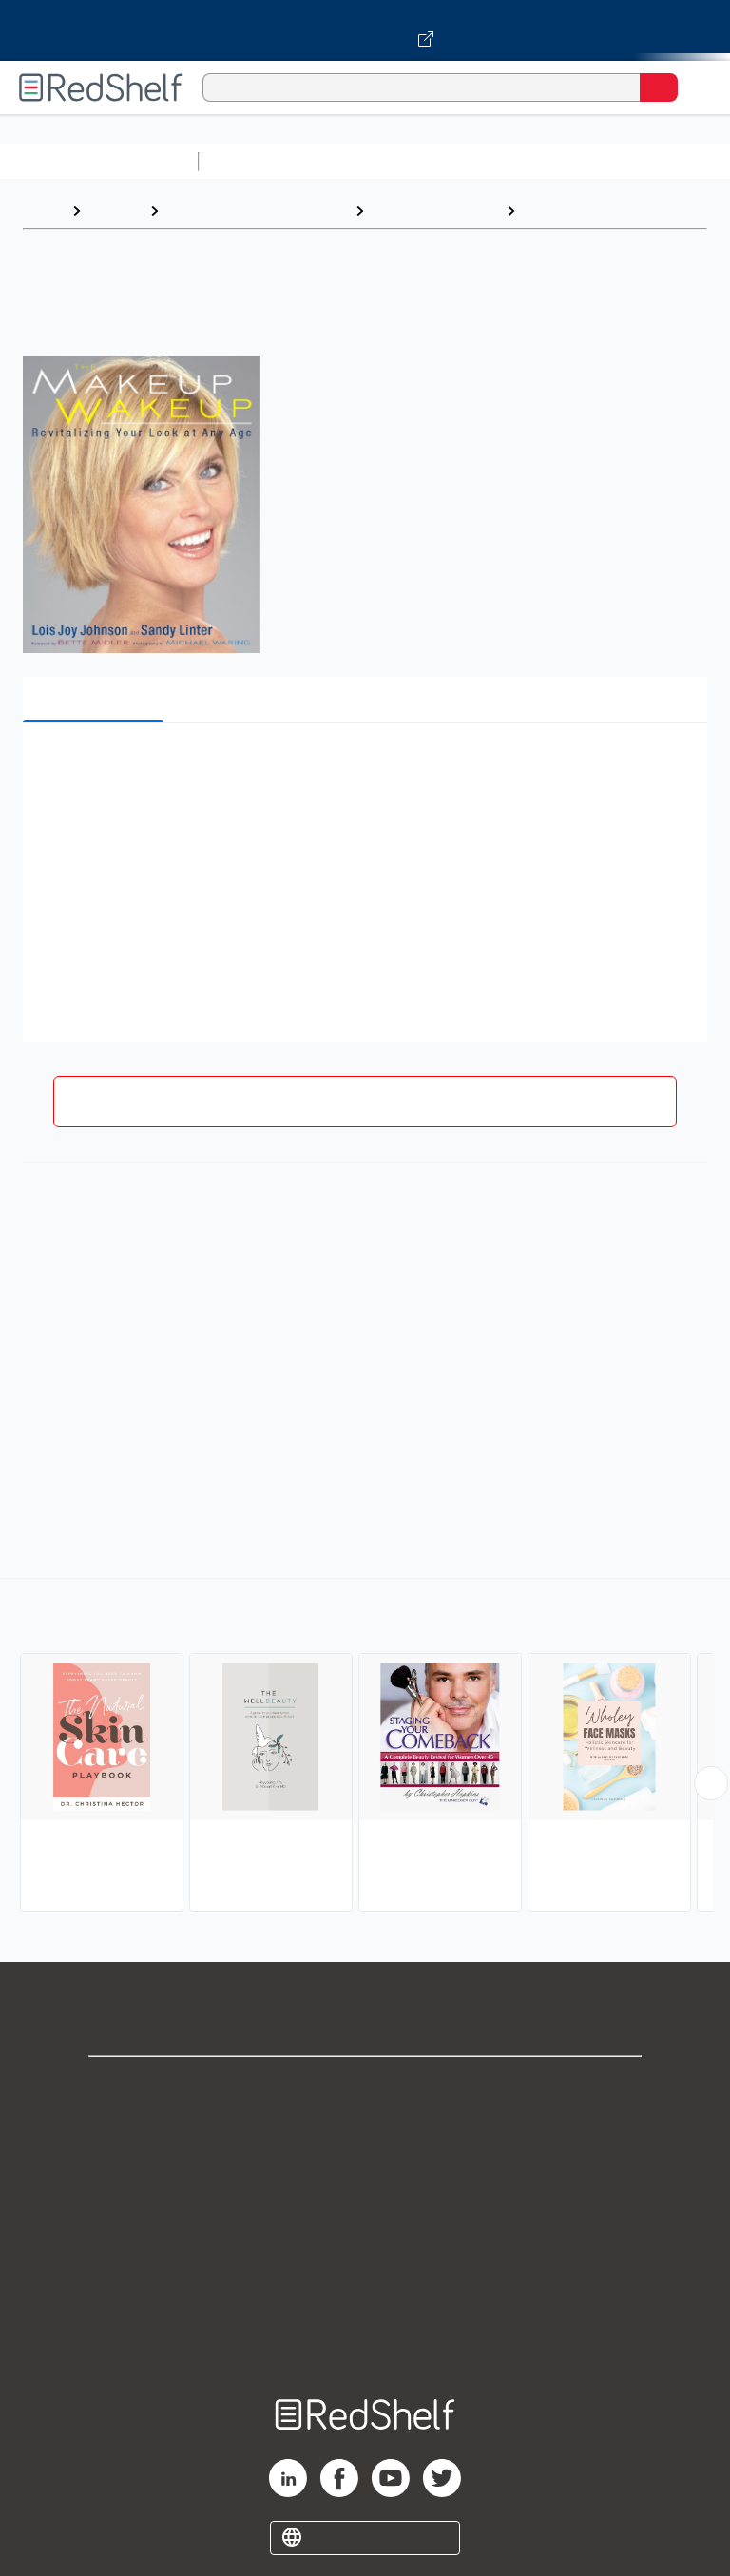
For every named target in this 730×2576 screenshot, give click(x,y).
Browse (115, 211)
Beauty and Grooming (601, 211)
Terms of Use (365, 2212)
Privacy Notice (365, 2171)
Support (365, 2129)
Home (43, 211)
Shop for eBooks (365, 2087)
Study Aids (257, 161)
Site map (365, 2338)
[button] (363, 767)
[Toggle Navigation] (697, 87)
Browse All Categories (99, 161)
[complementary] (365, 1747)
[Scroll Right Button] (711, 1783)
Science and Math (373, 161)
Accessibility (365, 2296)
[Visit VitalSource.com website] (365, 30)
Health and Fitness (435, 211)
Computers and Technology (542, 161)
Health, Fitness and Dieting (256, 211)
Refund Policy (365, 2254)
